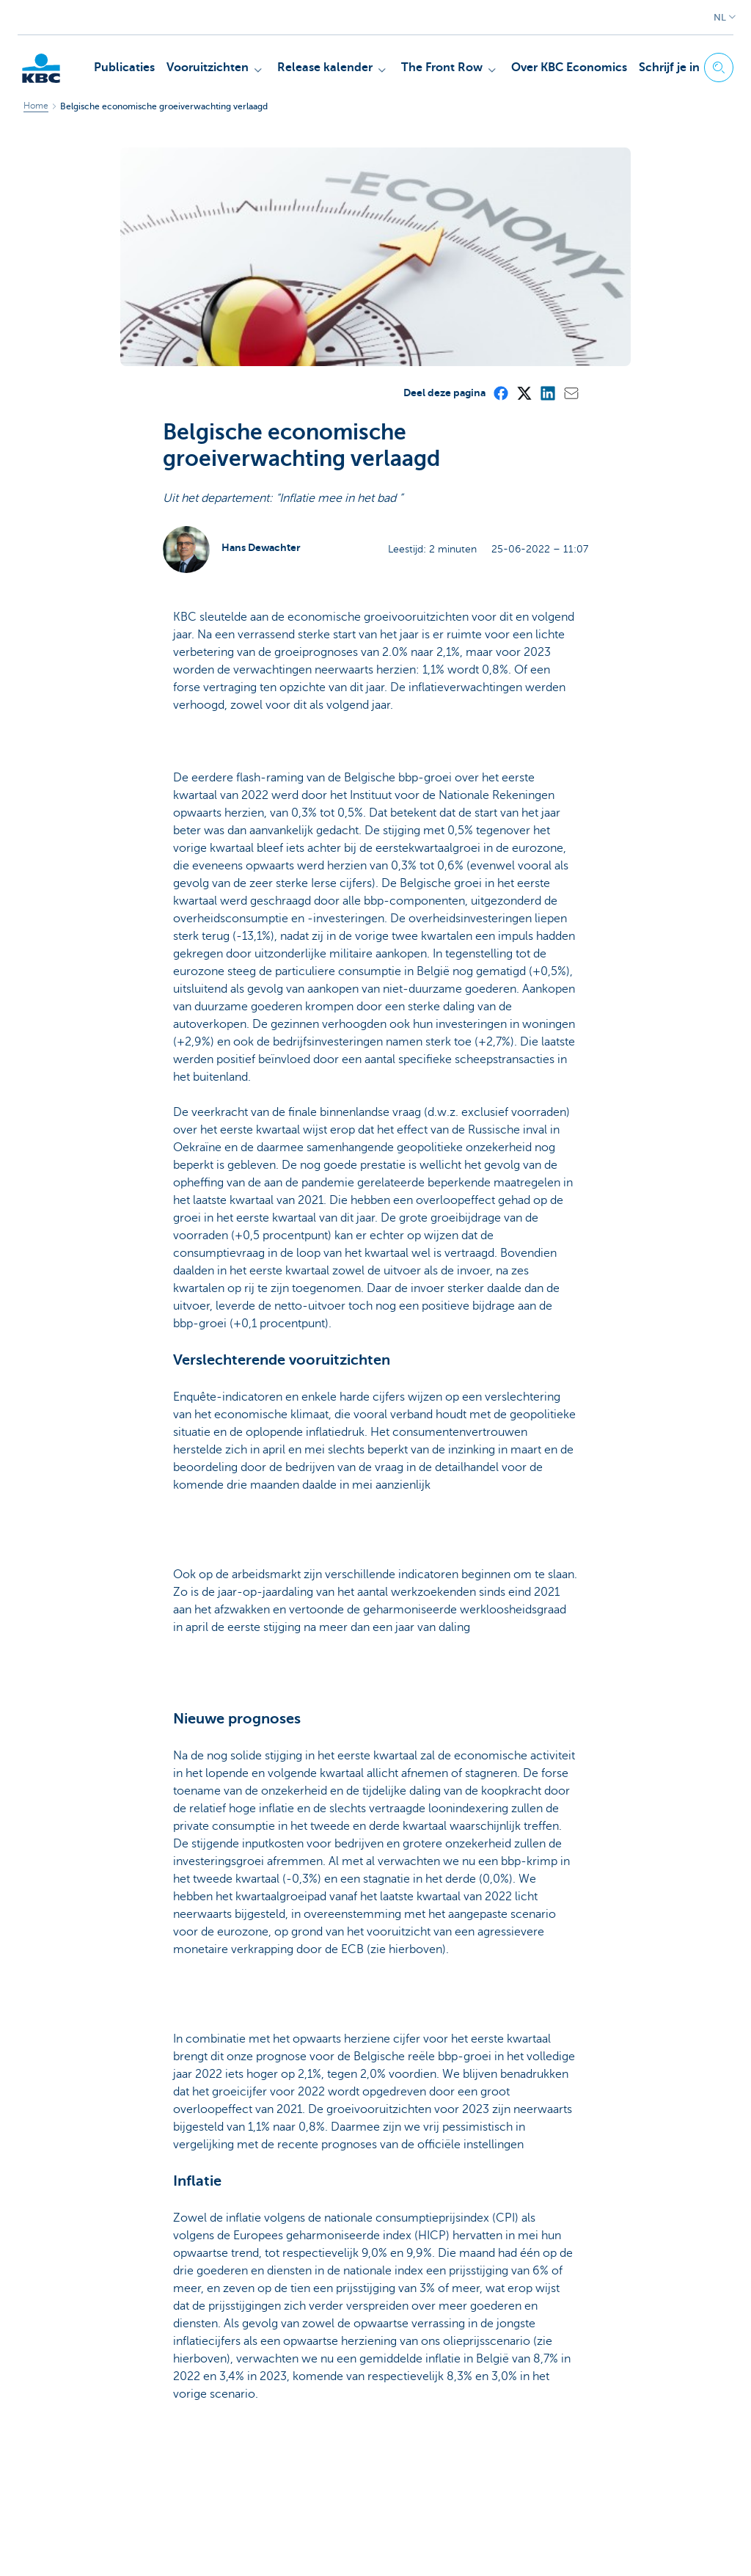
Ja (216, 2422)
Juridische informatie (120, 2547)
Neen (271, 2422)
